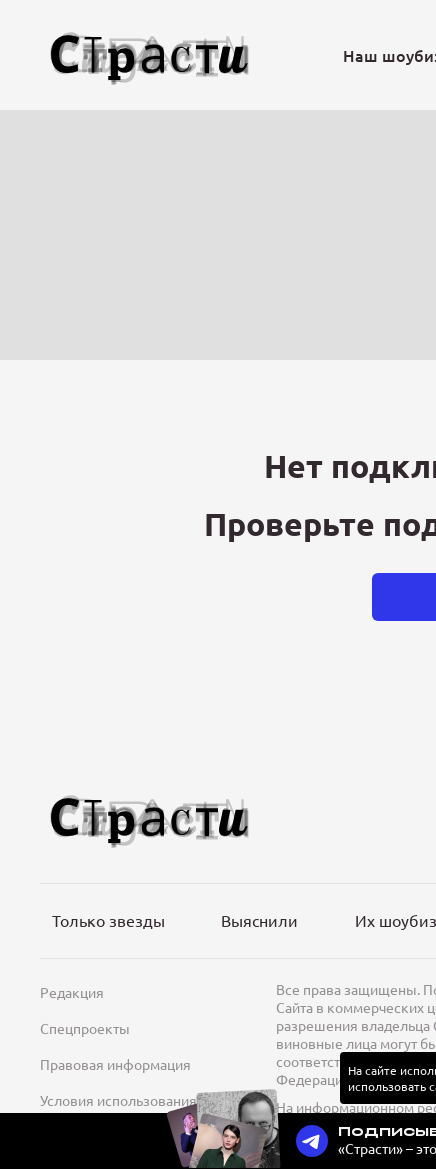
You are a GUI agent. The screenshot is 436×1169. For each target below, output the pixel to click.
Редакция (72, 992)
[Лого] (150, 55)
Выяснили (259, 920)
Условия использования (118, 1100)
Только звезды (108, 920)
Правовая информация (115, 1064)
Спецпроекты (85, 1028)
